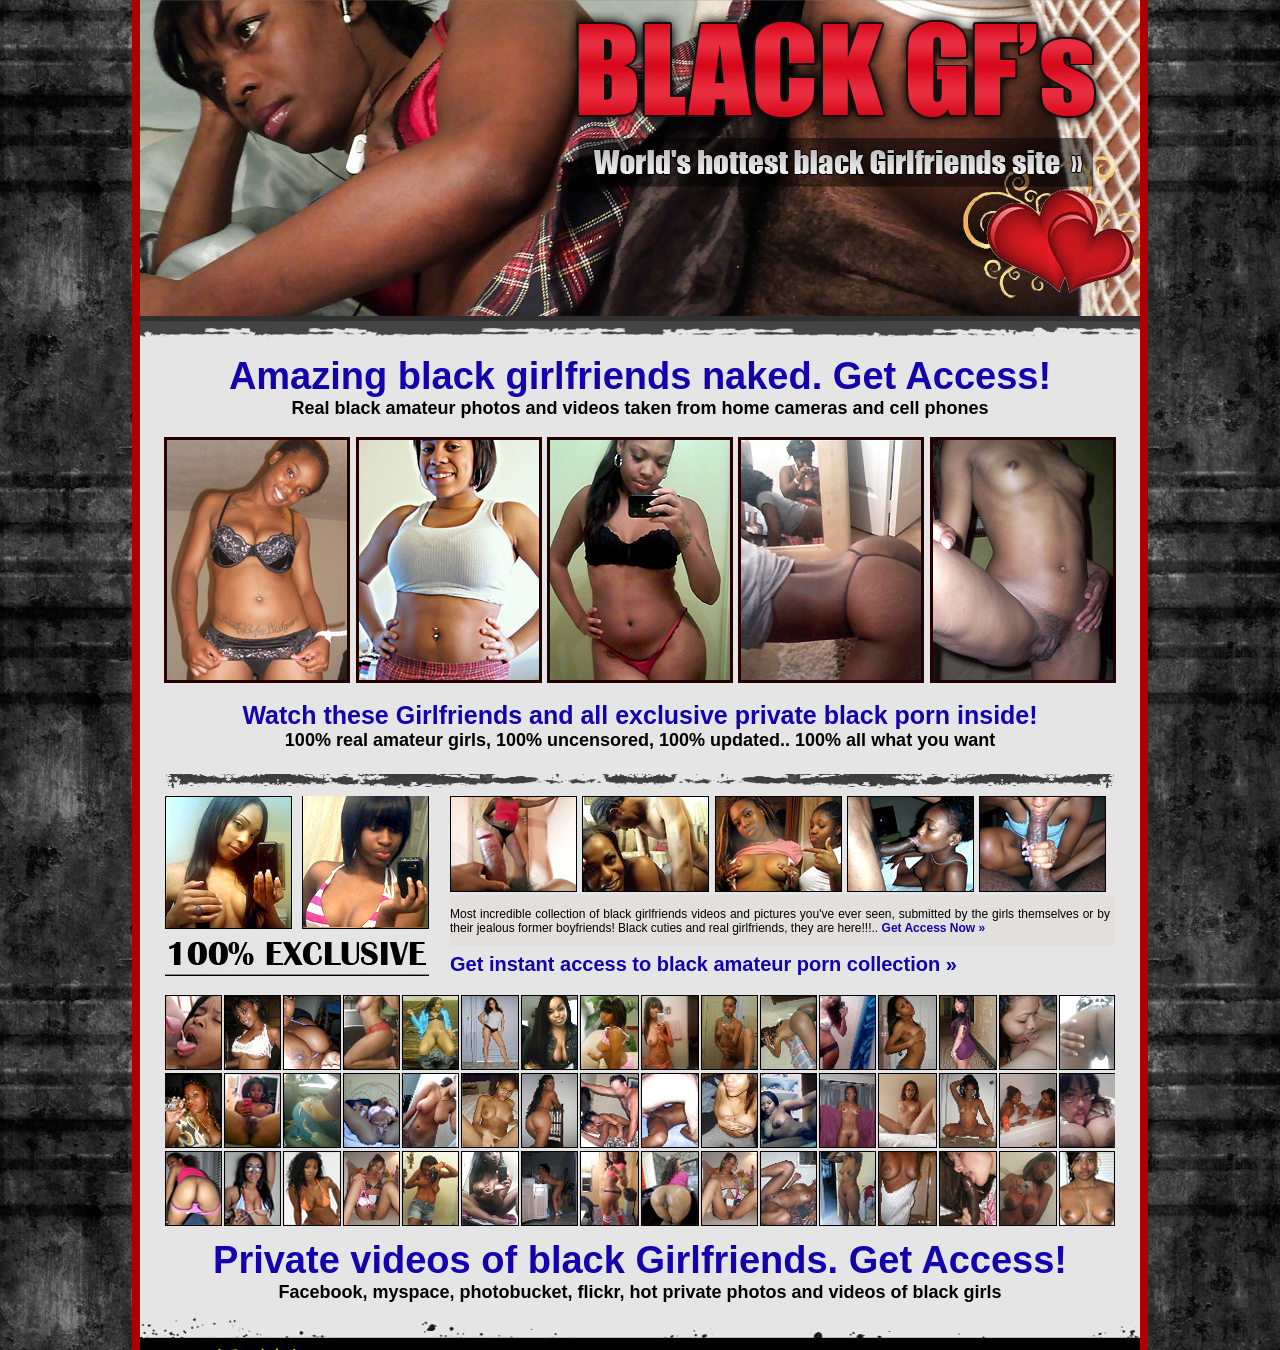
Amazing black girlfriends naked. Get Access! (640, 376)
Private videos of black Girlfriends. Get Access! (640, 1260)
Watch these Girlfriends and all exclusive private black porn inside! (639, 715)
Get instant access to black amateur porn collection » (703, 964)
